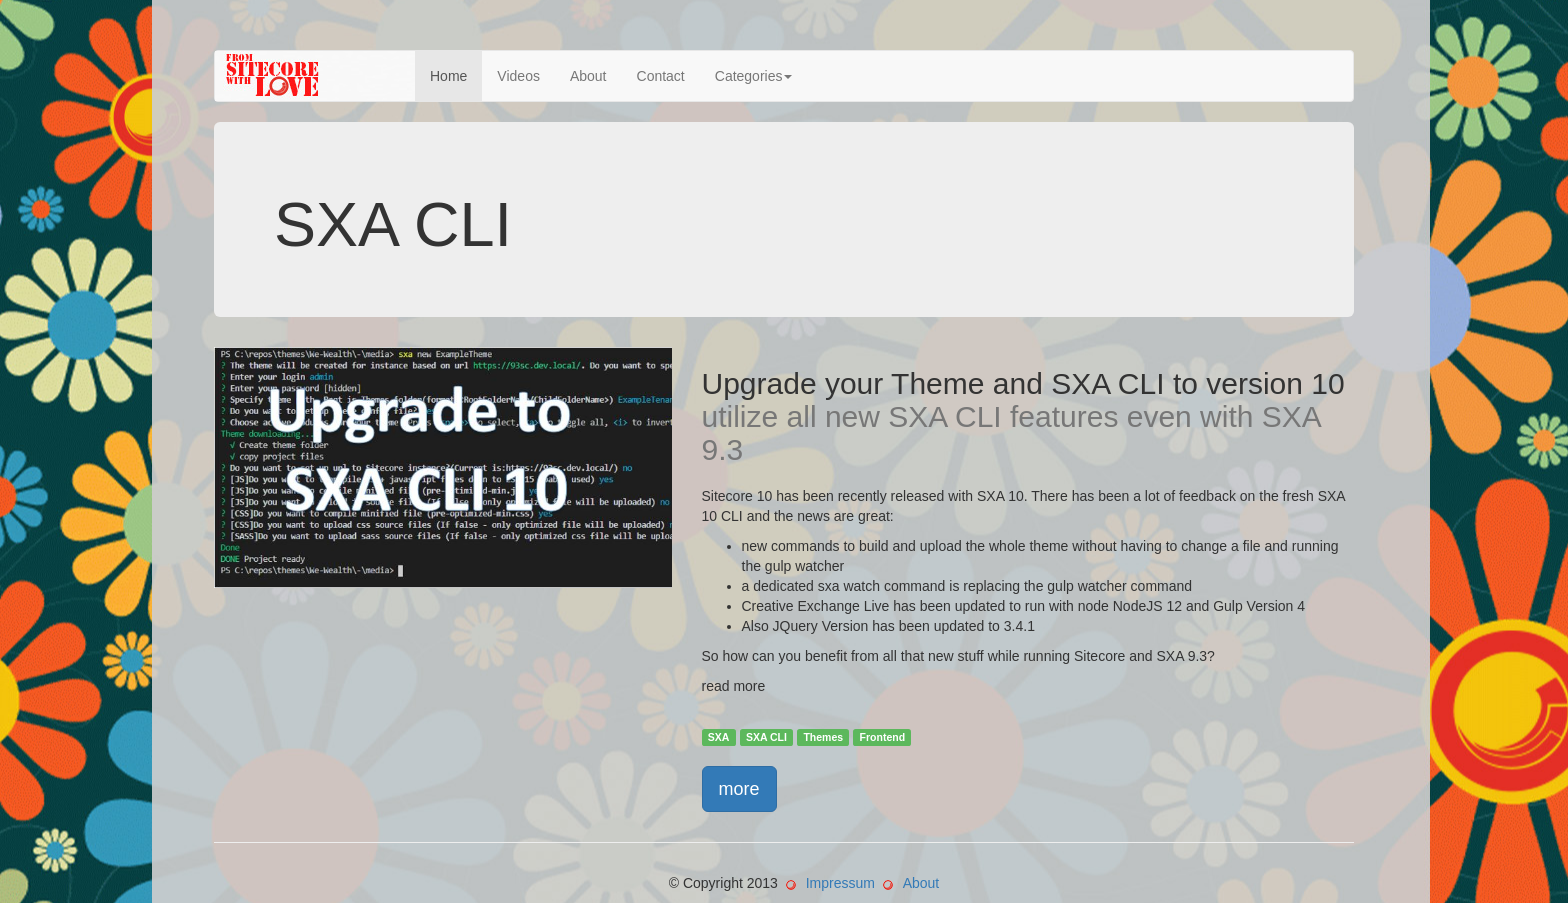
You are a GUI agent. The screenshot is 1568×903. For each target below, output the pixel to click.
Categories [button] (754, 76)
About (588, 76)
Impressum (840, 883)
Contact (661, 76)
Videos (518, 76)
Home (448, 76)
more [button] (739, 789)
